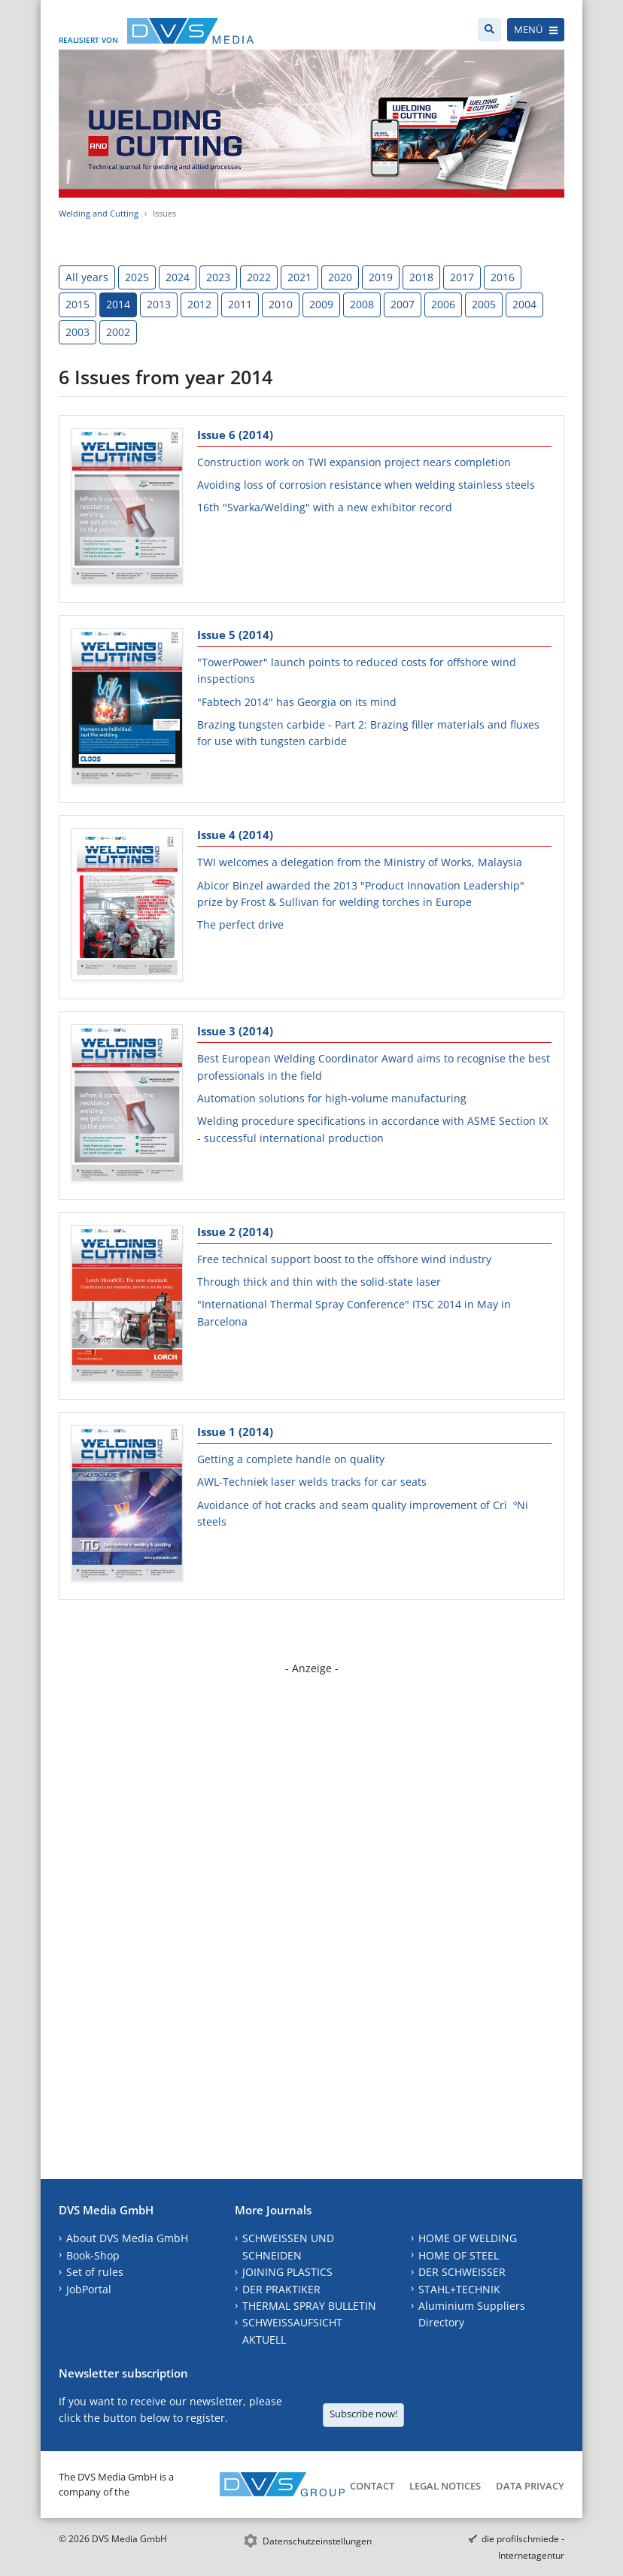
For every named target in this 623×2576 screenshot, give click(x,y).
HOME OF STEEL (458, 2255)
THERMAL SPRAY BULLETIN (309, 2306)
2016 (503, 277)
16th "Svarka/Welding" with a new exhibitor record (324, 507)
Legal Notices (445, 2486)
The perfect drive (240, 924)
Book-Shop (93, 2255)
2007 (403, 304)
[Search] (489, 29)
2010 (281, 304)
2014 (118, 304)
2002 (118, 332)
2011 (240, 304)
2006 (443, 304)
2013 (159, 304)
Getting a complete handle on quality (290, 1459)
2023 (218, 277)
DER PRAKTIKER (281, 2289)
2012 (199, 304)
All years (86, 277)
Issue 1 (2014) (235, 1431)
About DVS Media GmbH (127, 2238)
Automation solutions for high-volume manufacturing (331, 1098)
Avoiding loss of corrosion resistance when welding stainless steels (366, 484)
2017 (462, 277)
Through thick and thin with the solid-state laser (319, 1281)
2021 (299, 277)
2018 (421, 277)
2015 (77, 304)
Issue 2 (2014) (235, 1231)
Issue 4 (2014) (235, 834)
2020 (340, 277)
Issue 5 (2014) (235, 634)
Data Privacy (530, 2486)
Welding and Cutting (98, 213)
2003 (77, 332)
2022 (259, 277)
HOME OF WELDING (467, 2238)
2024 (178, 277)
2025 (137, 277)
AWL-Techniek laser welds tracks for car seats (312, 1481)
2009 (321, 304)
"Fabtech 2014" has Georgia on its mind (297, 702)
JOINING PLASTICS (287, 2272)
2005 (484, 304)
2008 (362, 304)
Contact (372, 2486)
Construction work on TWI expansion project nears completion (354, 462)
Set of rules (94, 2272)
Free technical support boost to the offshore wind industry (344, 1259)
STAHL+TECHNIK (459, 2289)
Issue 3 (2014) (235, 1030)
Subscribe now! (363, 2413)
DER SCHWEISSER (462, 2272)
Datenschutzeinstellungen (317, 2541)
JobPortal (88, 2289)
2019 (381, 277)
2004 (524, 304)
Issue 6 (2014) (235, 434)
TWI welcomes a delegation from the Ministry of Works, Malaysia (359, 862)
